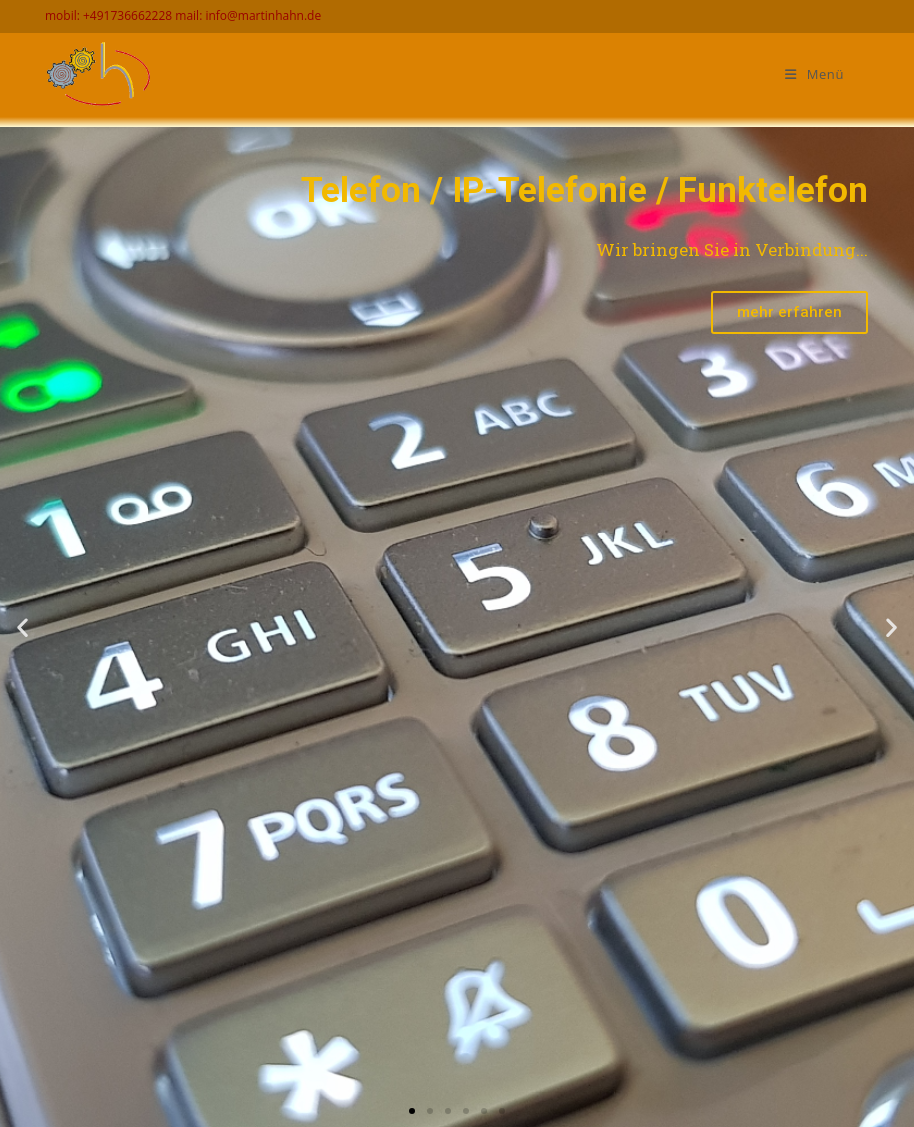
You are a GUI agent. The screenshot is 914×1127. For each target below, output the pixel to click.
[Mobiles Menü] (814, 74)
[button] (412, 1111)
